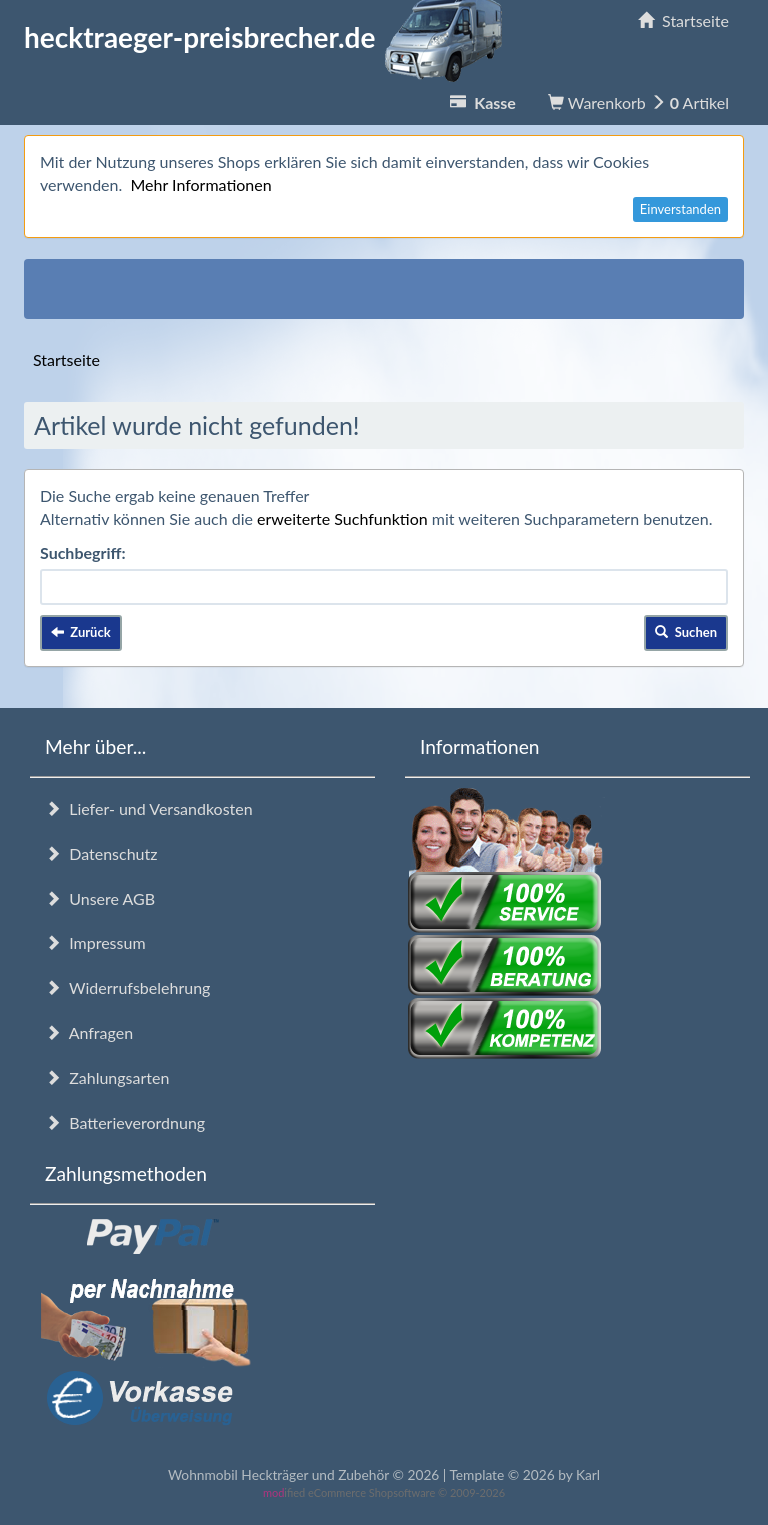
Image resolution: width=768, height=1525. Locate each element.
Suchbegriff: (83, 552)
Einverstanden (680, 209)
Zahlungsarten (107, 1077)
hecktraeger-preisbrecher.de (269, 37)
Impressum (95, 942)
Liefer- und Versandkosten (149, 808)
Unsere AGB (100, 898)
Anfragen (89, 1032)
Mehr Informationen (200, 184)
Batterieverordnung (125, 1122)
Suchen (686, 632)
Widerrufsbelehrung (127, 987)
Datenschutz (101, 853)
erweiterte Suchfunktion (342, 518)
